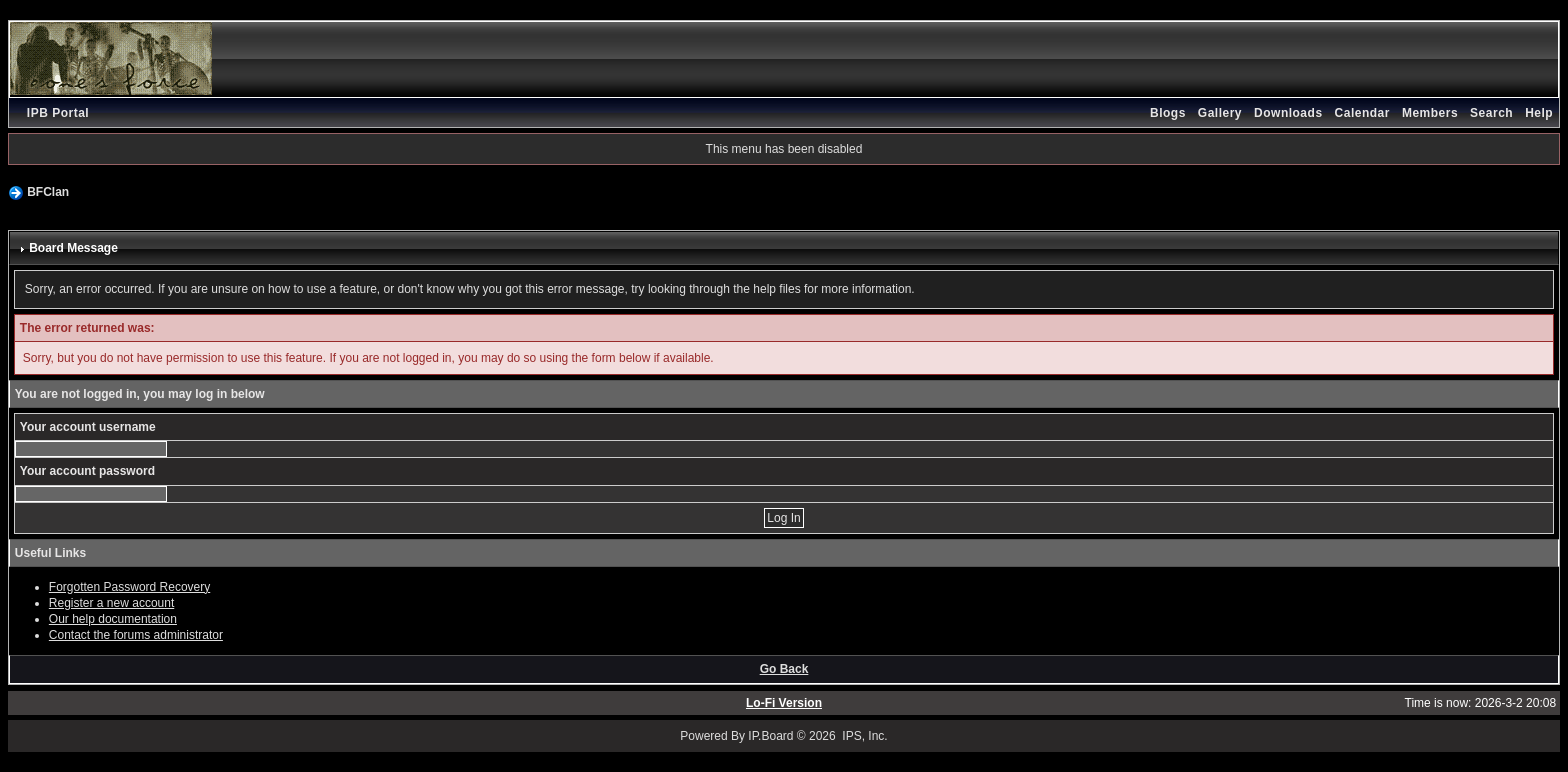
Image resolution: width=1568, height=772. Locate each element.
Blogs (1168, 113)
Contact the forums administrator (136, 635)
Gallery (1220, 113)
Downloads (1288, 113)
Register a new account (111, 603)
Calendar (1362, 113)
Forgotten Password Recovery (129, 587)
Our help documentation (113, 619)
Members (1430, 113)
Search (1491, 113)
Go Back (784, 669)
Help (1539, 113)
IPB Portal (58, 113)
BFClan (48, 192)
